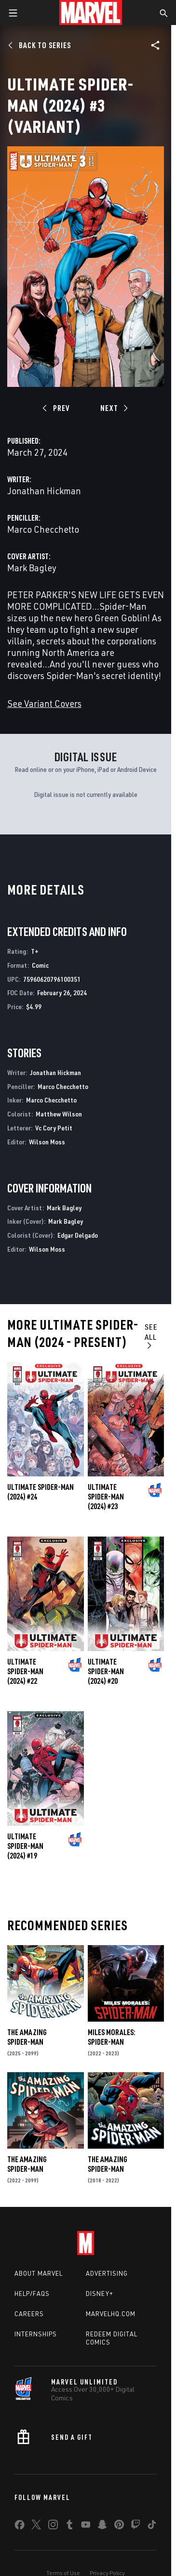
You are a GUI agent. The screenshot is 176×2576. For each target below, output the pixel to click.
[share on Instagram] (53, 2526)
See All (151, 1336)
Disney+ (99, 2293)
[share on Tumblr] (69, 2526)
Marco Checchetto (43, 529)
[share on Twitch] (135, 2526)
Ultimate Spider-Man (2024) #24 (40, 1491)
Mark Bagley (31, 567)
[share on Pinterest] (119, 2526)
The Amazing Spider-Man (27, 2037)
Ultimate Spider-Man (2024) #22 (25, 1671)
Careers (29, 2314)
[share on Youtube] (86, 2526)
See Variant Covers (44, 703)
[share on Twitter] (36, 2526)
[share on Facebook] (19, 2527)
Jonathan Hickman (44, 490)
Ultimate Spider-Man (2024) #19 (25, 1846)
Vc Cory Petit (53, 1128)
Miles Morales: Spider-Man (111, 2037)
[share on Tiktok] (152, 2526)
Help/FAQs (32, 2293)
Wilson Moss (47, 1142)
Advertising (107, 2273)
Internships (35, 2334)
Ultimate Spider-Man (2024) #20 (106, 1671)
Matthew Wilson (59, 1114)
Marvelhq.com (110, 2314)
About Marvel (38, 2273)
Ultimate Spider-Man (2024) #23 (106, 1496)
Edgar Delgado (77, 1235)
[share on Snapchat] (102, 2526)
